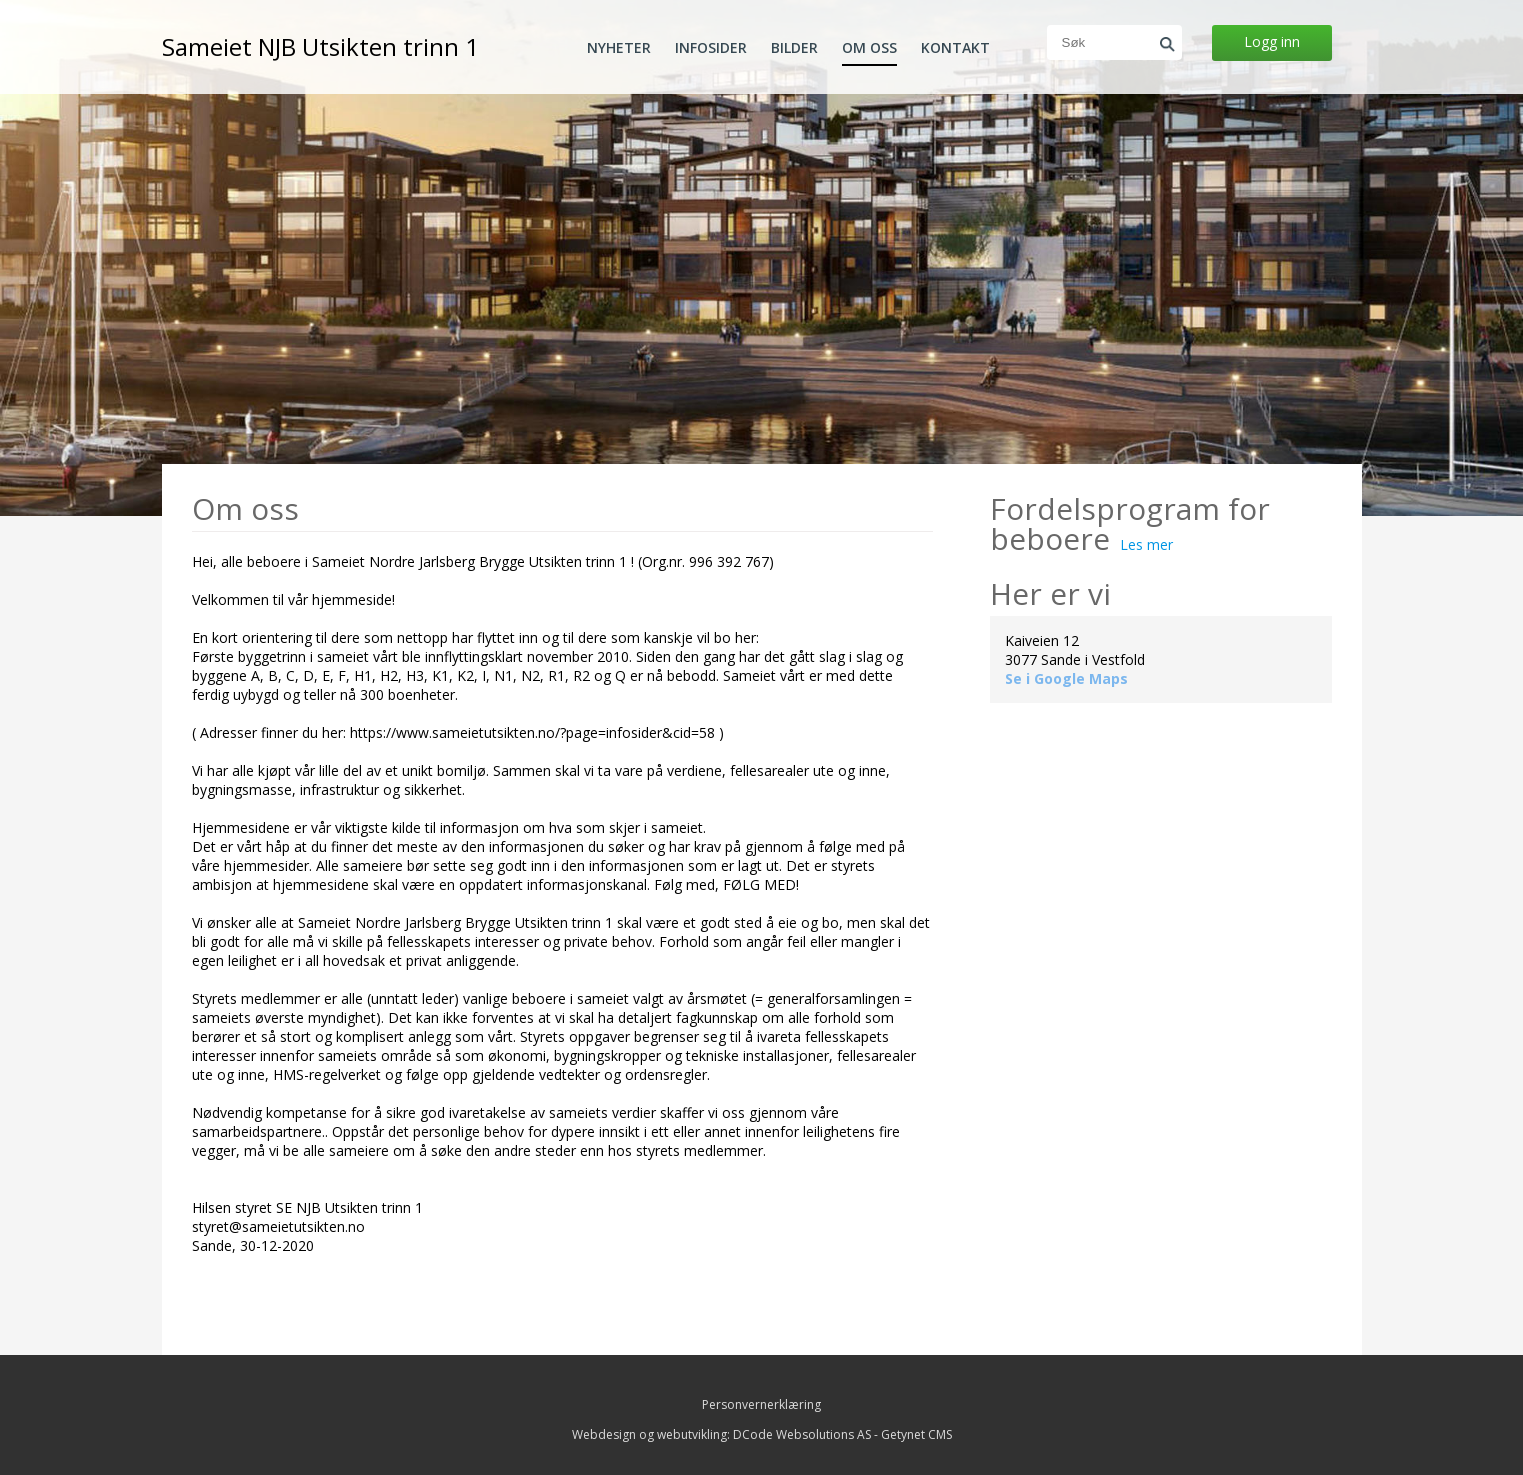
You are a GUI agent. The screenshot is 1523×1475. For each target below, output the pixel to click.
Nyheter (619, 48)
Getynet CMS (916, 1434)
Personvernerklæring (761, 1404)
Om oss (869, 48)
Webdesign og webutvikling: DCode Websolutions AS (721, 1434)
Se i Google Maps (1066, 678)
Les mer (1146, 544)
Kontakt (955, 48)
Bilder (794, 48)
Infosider (711, 48)
